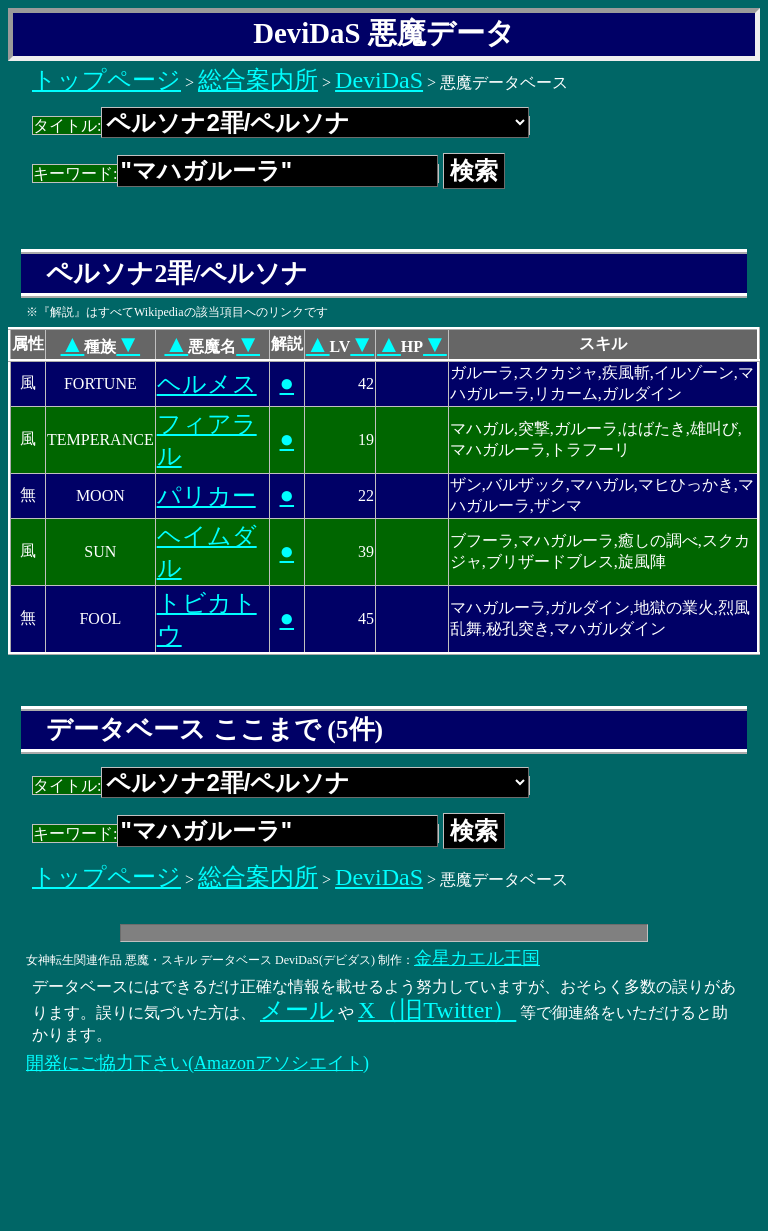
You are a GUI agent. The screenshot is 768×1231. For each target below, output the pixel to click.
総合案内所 (258, 80)
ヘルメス (207, 384)
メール (297, 1010)
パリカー (206, 496)
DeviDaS (379, 80)
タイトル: (281, 125)
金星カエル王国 (477, 958)
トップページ (106, 80)
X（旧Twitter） (437, 1010)
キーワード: (235, 173)
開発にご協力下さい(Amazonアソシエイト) (197, 1063)
